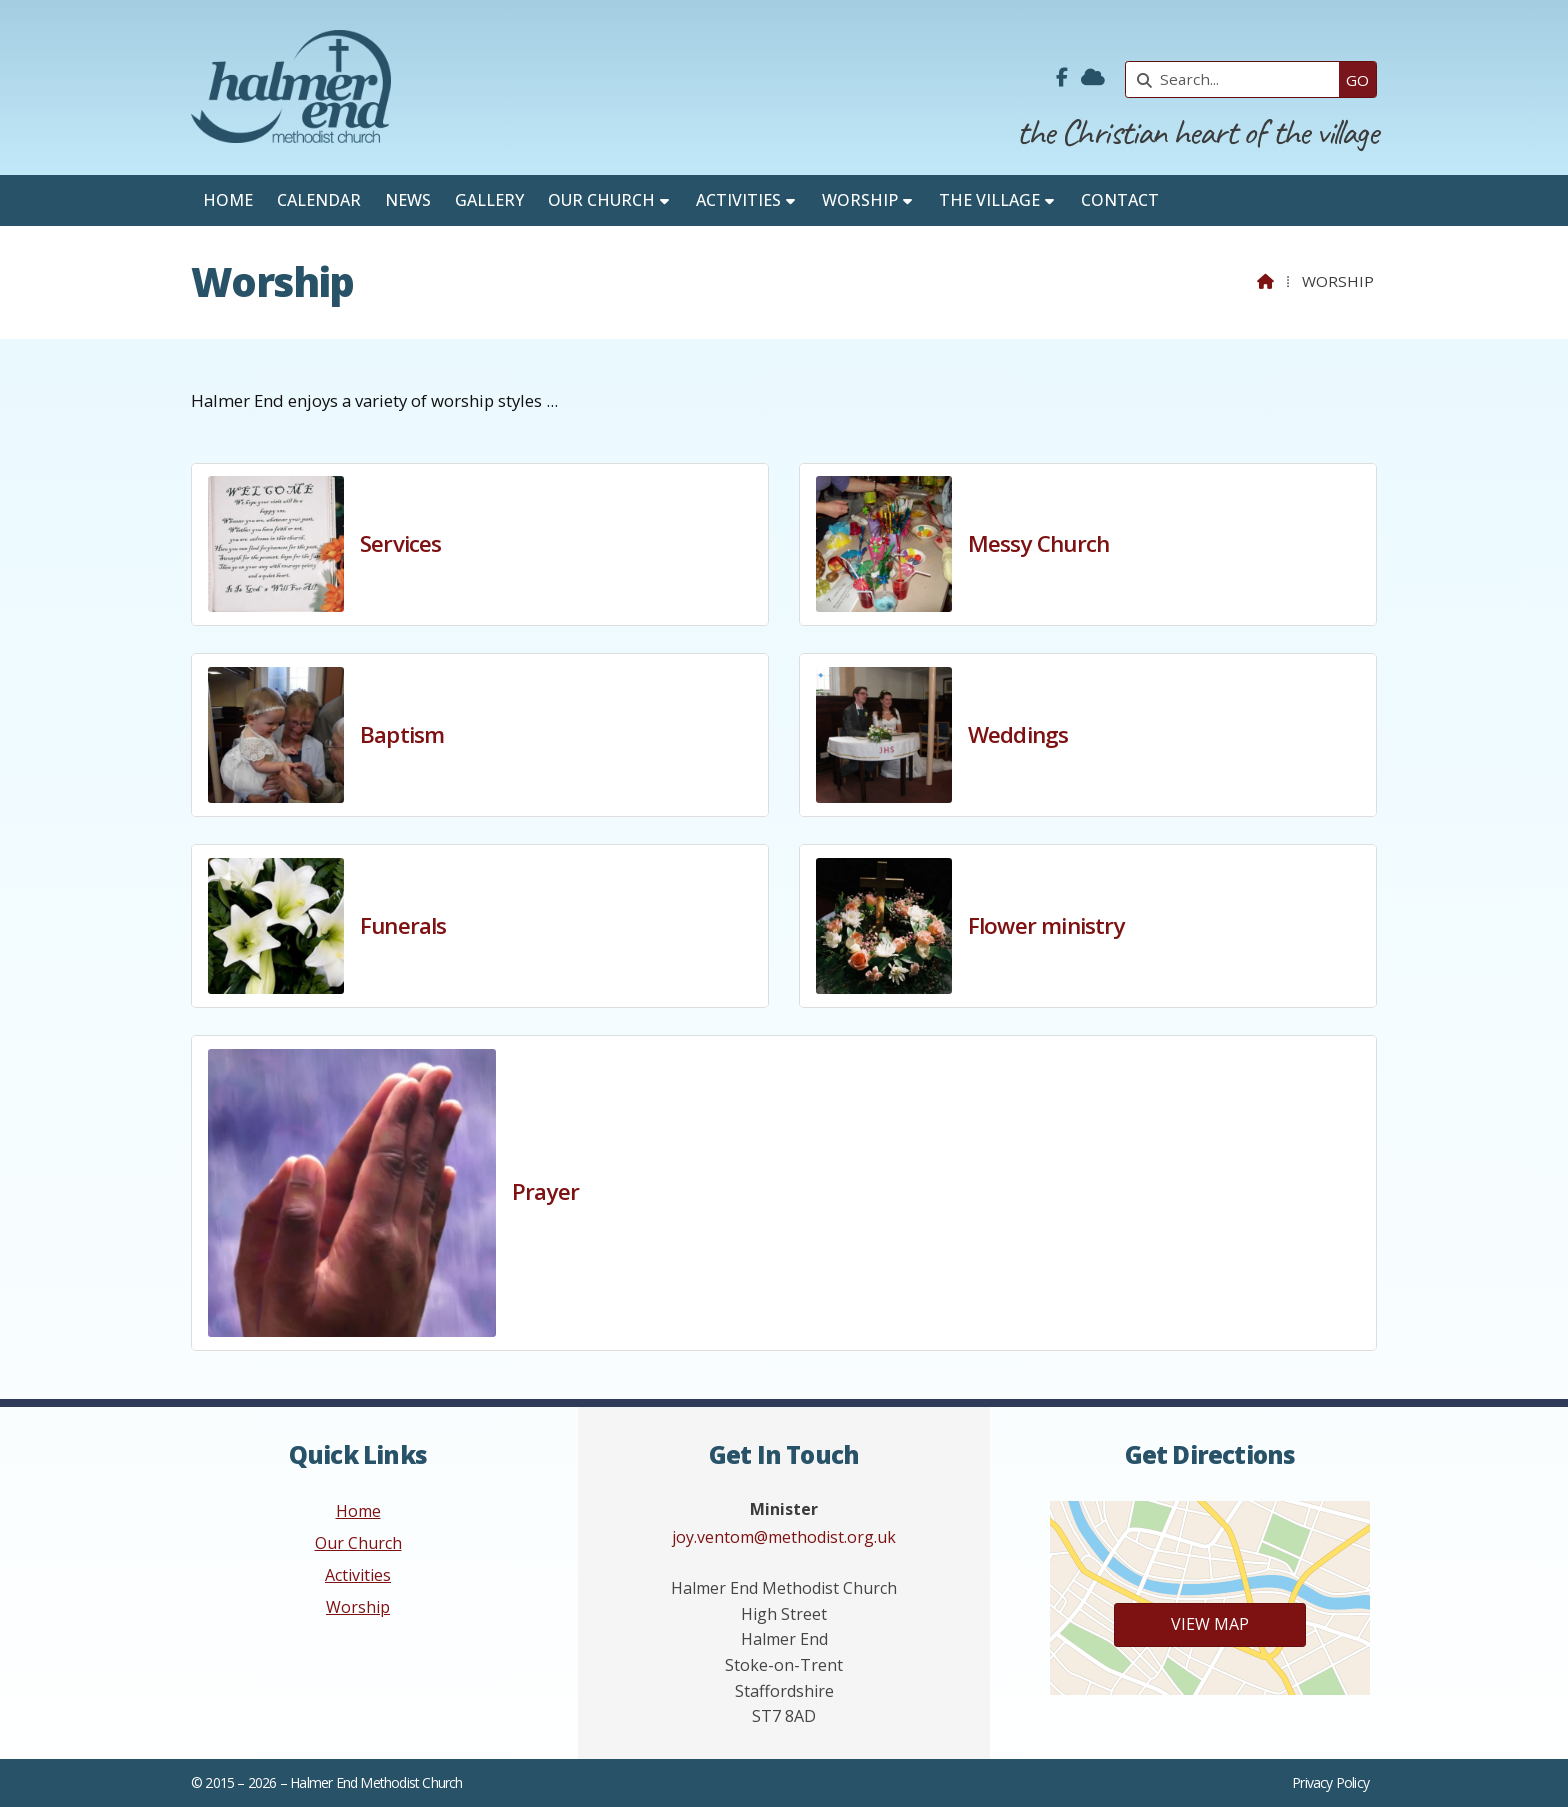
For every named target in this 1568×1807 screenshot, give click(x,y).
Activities (358, 1575)
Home (358, 1511)
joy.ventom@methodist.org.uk (784, 1537)
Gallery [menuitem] (489, 200)
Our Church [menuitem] (601, 200)
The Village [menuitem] (989, 200)
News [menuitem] (408, 200)
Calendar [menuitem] (319, 200)
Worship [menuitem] (860, 200)
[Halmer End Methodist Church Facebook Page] (1062, 78)
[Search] (1237, 79)
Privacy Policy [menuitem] (1330, 1782)
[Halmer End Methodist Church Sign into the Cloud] (1093, 78)
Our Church (358, 1543)
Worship (358, 1607)
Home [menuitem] (228, 200)
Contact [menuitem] (1120, 200)
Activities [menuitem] (738, 200)
